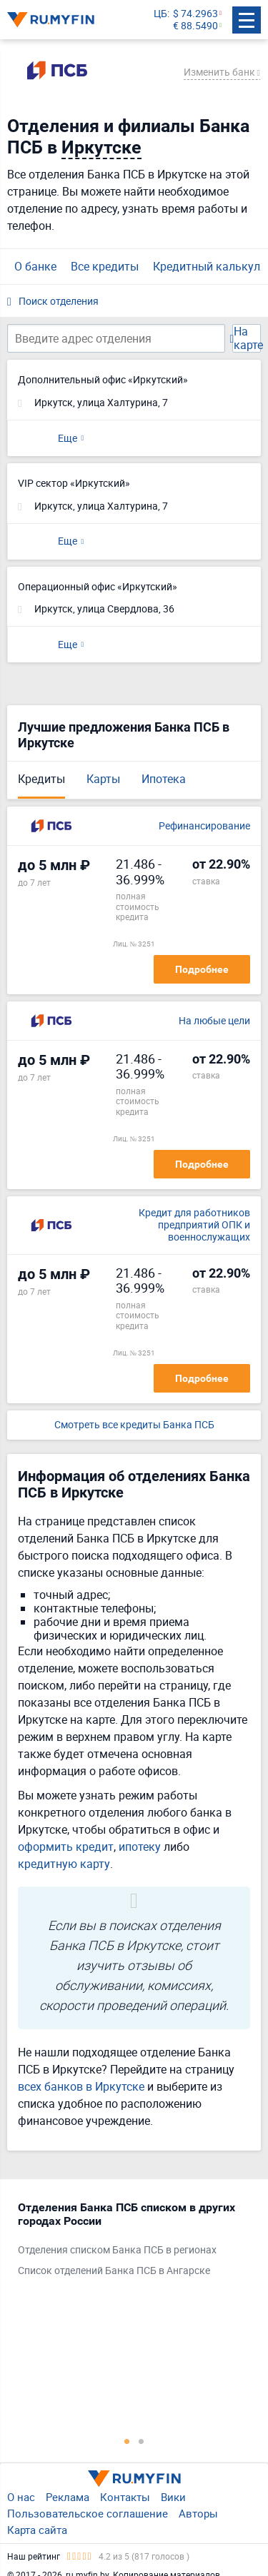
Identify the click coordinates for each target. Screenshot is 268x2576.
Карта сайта (37, 2529)
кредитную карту (64, 1864)
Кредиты (41, 779)
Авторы (198, 2513)
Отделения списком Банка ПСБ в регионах (117, 2250)
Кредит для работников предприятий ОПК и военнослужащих (194, 1225)
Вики (173, 2496)
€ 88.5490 (195, 26)
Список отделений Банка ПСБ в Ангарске (114, 2271)
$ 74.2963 (195, 14)
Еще (67, 438)
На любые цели (214, 1021)
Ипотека (164, 779)
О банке (35, 266)
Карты (103, 779)
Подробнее (202, 969)
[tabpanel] (127, 2242)
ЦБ (160, 14)
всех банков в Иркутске (81, 2086)
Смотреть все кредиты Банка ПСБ (134, 1425)
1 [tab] (127, 2441)
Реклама (67, 2496)
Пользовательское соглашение (87, 2513)
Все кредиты (105, 266)
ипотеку (140, 1846)
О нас (21, 2496)
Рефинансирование (204, 826)
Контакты (125, 2496)
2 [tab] (141, 2441)
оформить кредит (66, 1846)
